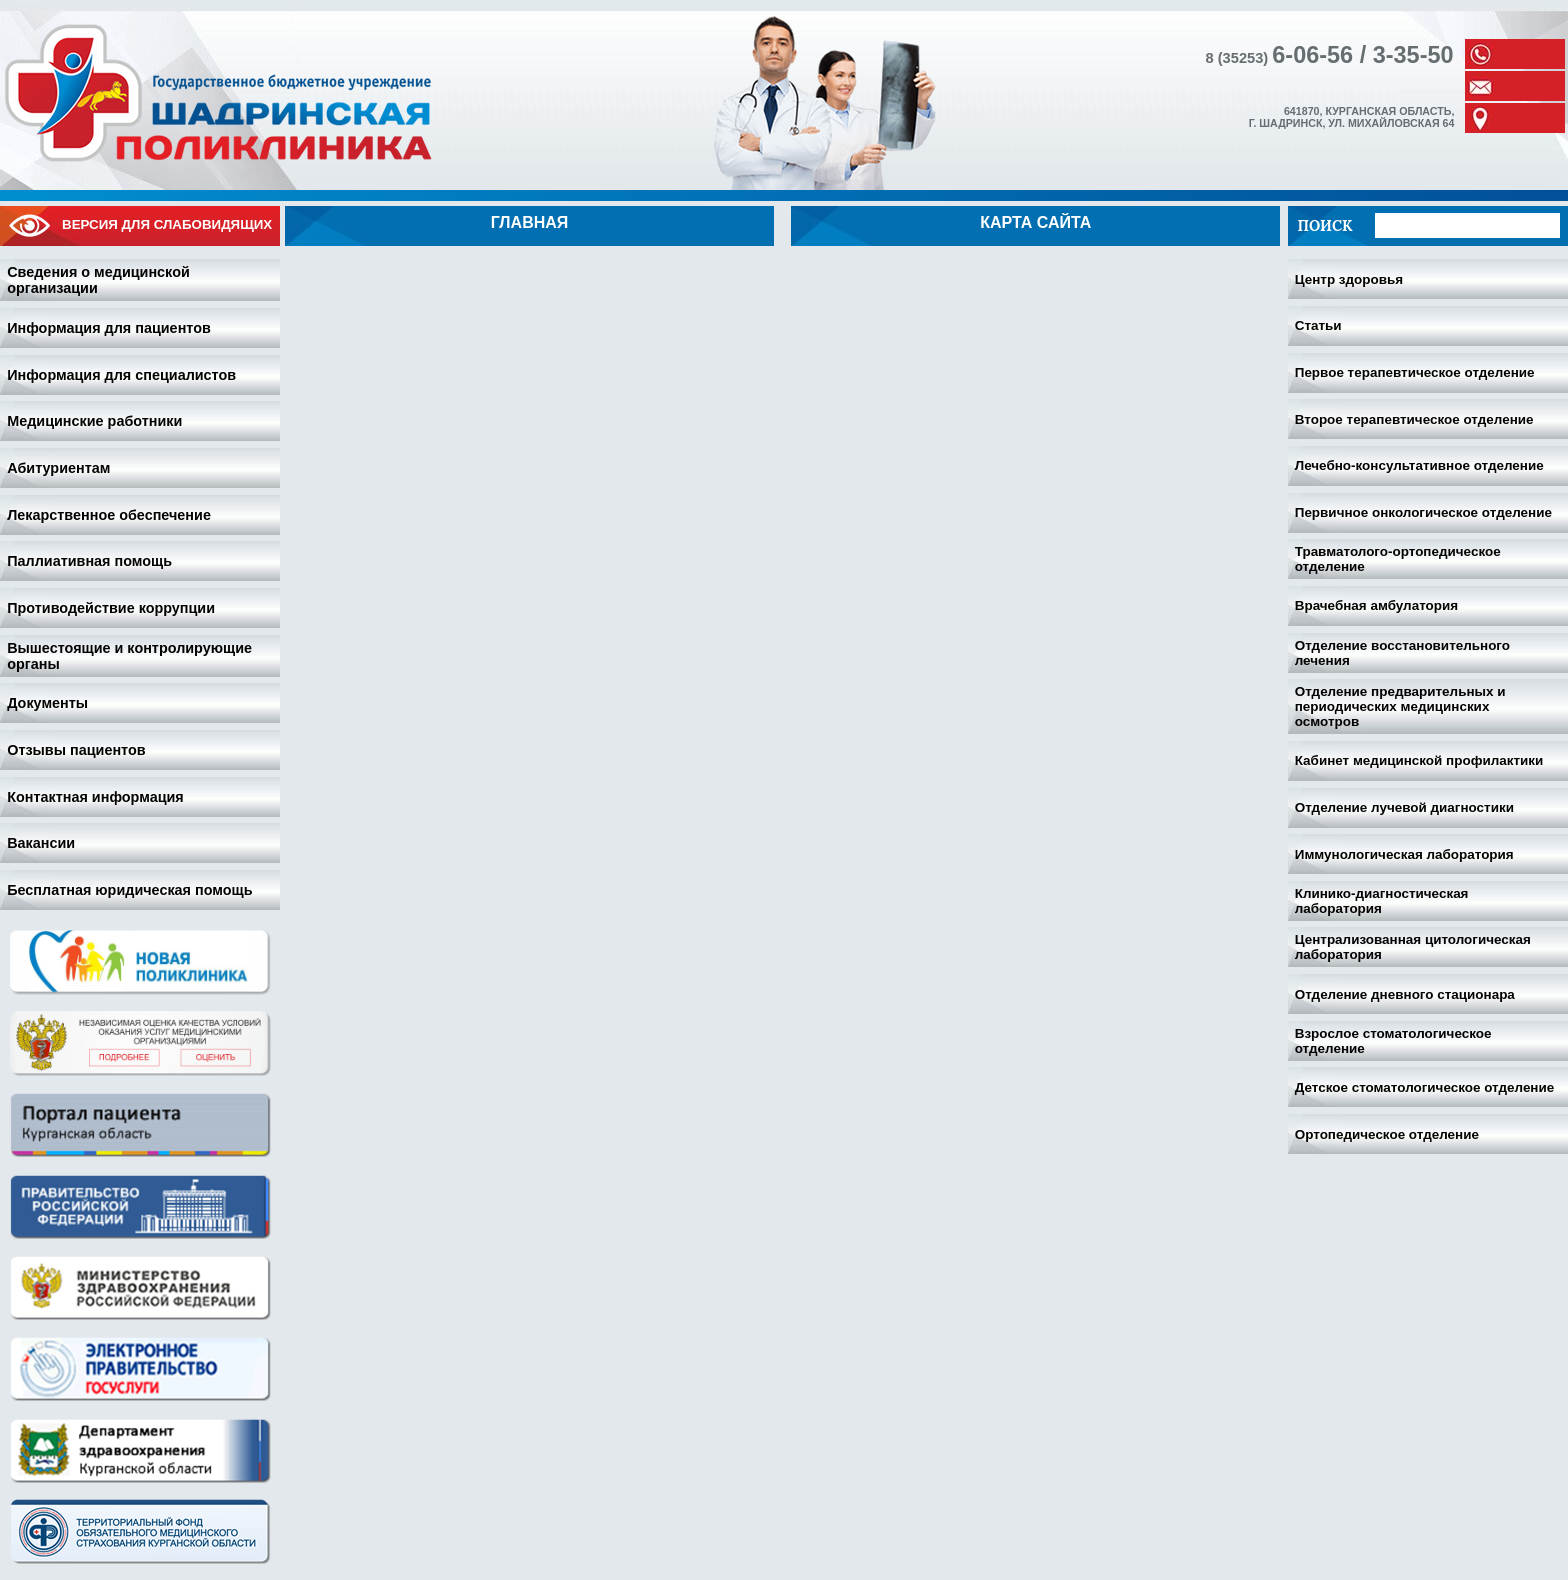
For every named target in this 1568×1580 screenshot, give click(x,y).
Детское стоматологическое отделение (1425, 1087)
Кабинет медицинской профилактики (1419, 760)
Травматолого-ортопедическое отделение (1398, 559)
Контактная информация (95, 797)
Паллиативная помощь (89, 561)
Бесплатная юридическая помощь (129, 890)
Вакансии (41, 843)
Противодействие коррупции (111, 608)
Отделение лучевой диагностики (1404, 807)
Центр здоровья (1349, 279)
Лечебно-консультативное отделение (1419, 465)
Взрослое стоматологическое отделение (1393, 1041)
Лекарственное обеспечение (109, 515)
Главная (530, 222)
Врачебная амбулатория (1376, 605)
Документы (47, 703)
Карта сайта (1035, 222)
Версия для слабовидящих (140, 225)
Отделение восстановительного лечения (1402, 653)
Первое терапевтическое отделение (1415, 372)
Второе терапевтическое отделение (1414, 419)
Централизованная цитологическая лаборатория (1413, 947)
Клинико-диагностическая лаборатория (1382, 901)
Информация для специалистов (121, 375)
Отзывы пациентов (76, 750)
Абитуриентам (58, 468)
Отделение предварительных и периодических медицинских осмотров (1400, 706)
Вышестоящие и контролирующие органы (129, 656)
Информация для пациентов (109, 328)
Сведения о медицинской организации (98, 280)
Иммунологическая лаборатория (1404, 854)
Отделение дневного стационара (1405, 994)
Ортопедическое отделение (1387, 1134)
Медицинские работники (94, 421)
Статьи (1318, 325)
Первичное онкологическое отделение (1423, 512)
